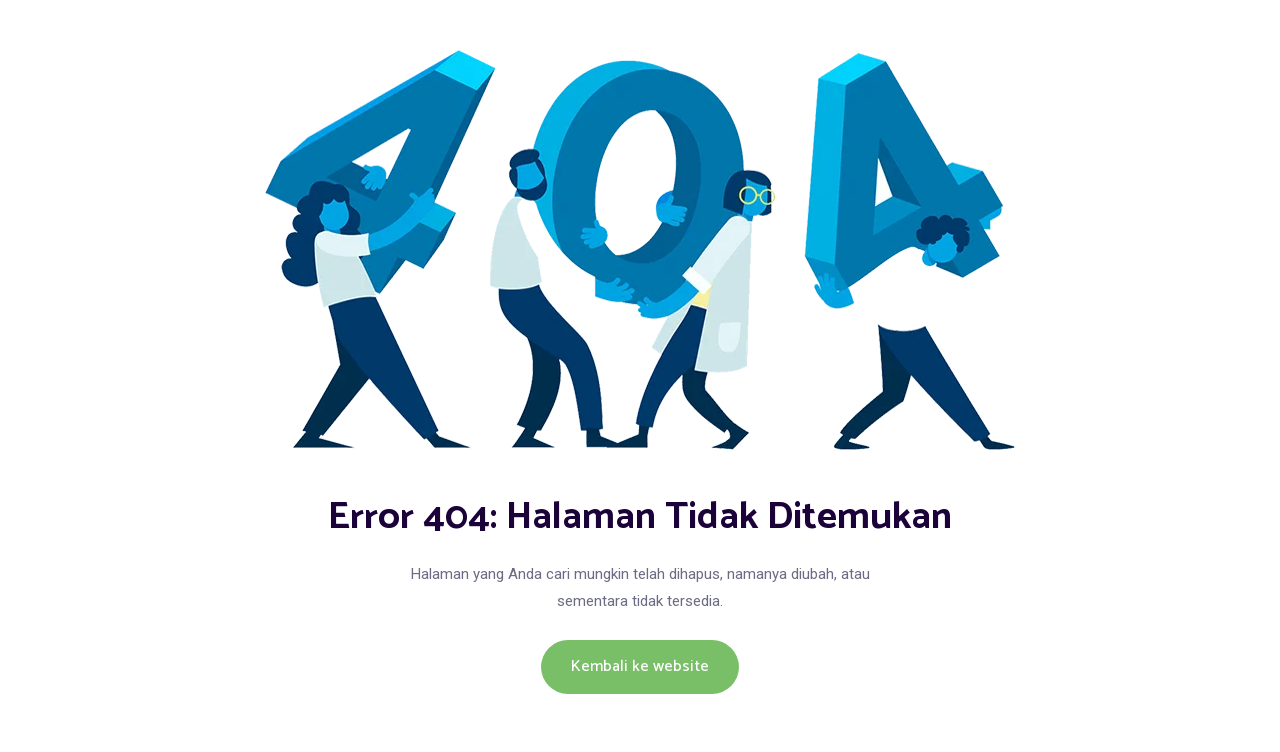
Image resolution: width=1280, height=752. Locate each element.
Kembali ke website (640, 666)
